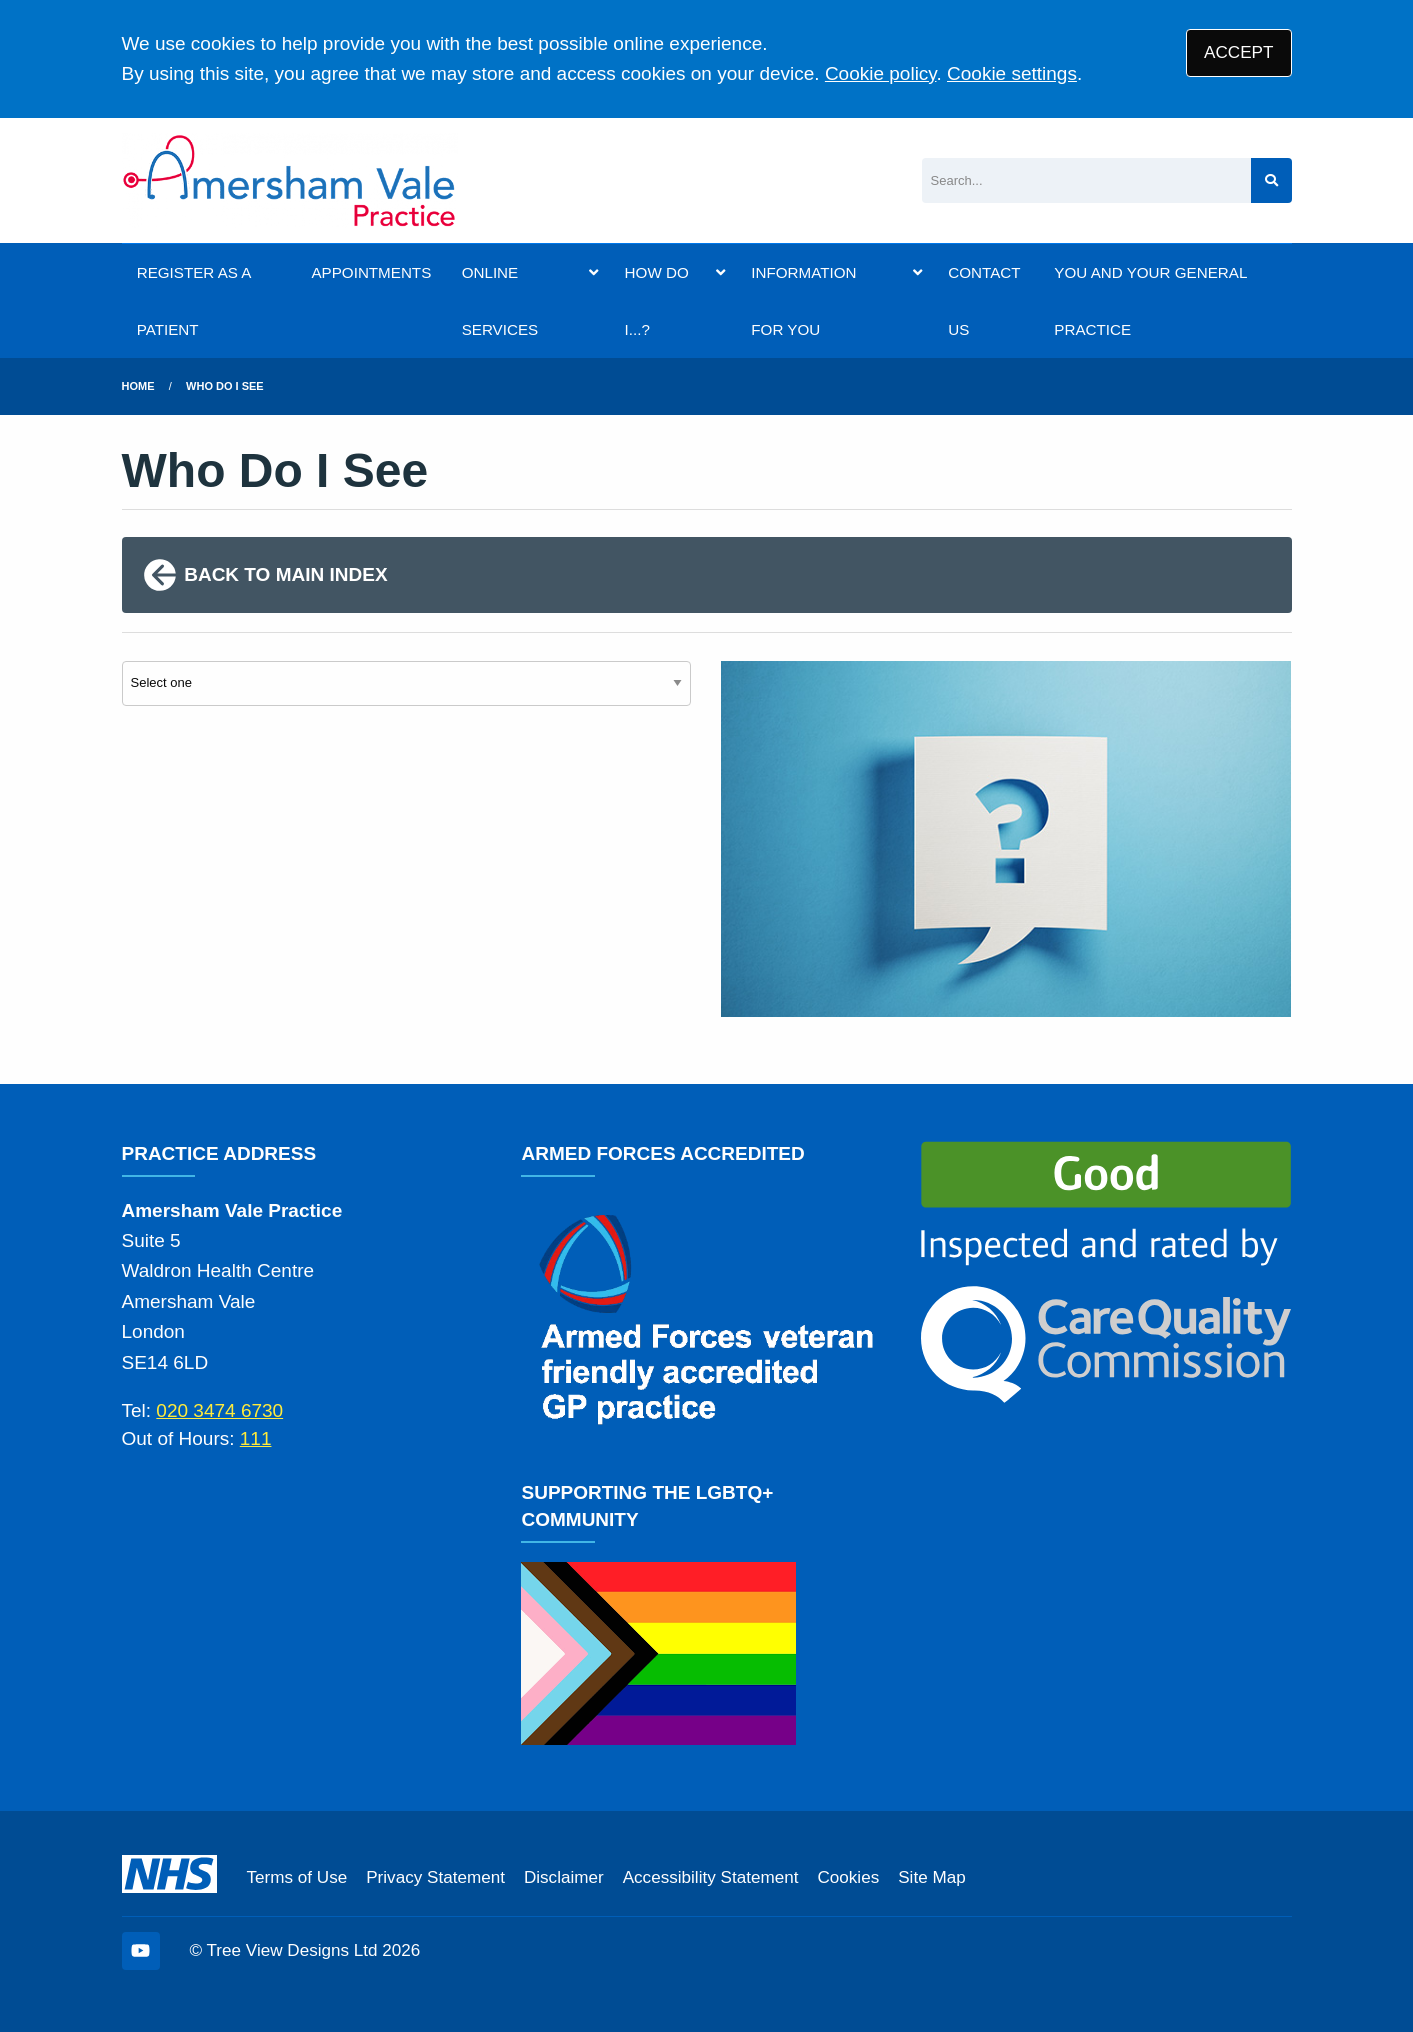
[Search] (1086, 180)
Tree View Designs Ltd (292, 1950)
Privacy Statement (435, 1877)
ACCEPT (1238, 52)
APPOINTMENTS (371, 272)
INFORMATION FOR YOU (803, 301)
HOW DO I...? (657, 301)
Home (138, 386)
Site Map (931, 1877)
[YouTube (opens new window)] (141, 1951)
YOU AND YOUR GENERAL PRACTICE (1150, 301)
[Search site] (1271, 180)
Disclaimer (564, 1877)
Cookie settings (1012, 73)
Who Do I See (225, 386)
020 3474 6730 (219, 1410)
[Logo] (290, 180)
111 (256, 1438)
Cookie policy (881, 73)
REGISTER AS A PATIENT (194, 301)
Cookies (848, 1877)
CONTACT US (984, 301)
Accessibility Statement (711, 1877)
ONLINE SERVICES (500, 301)
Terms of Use (297, 1877)
